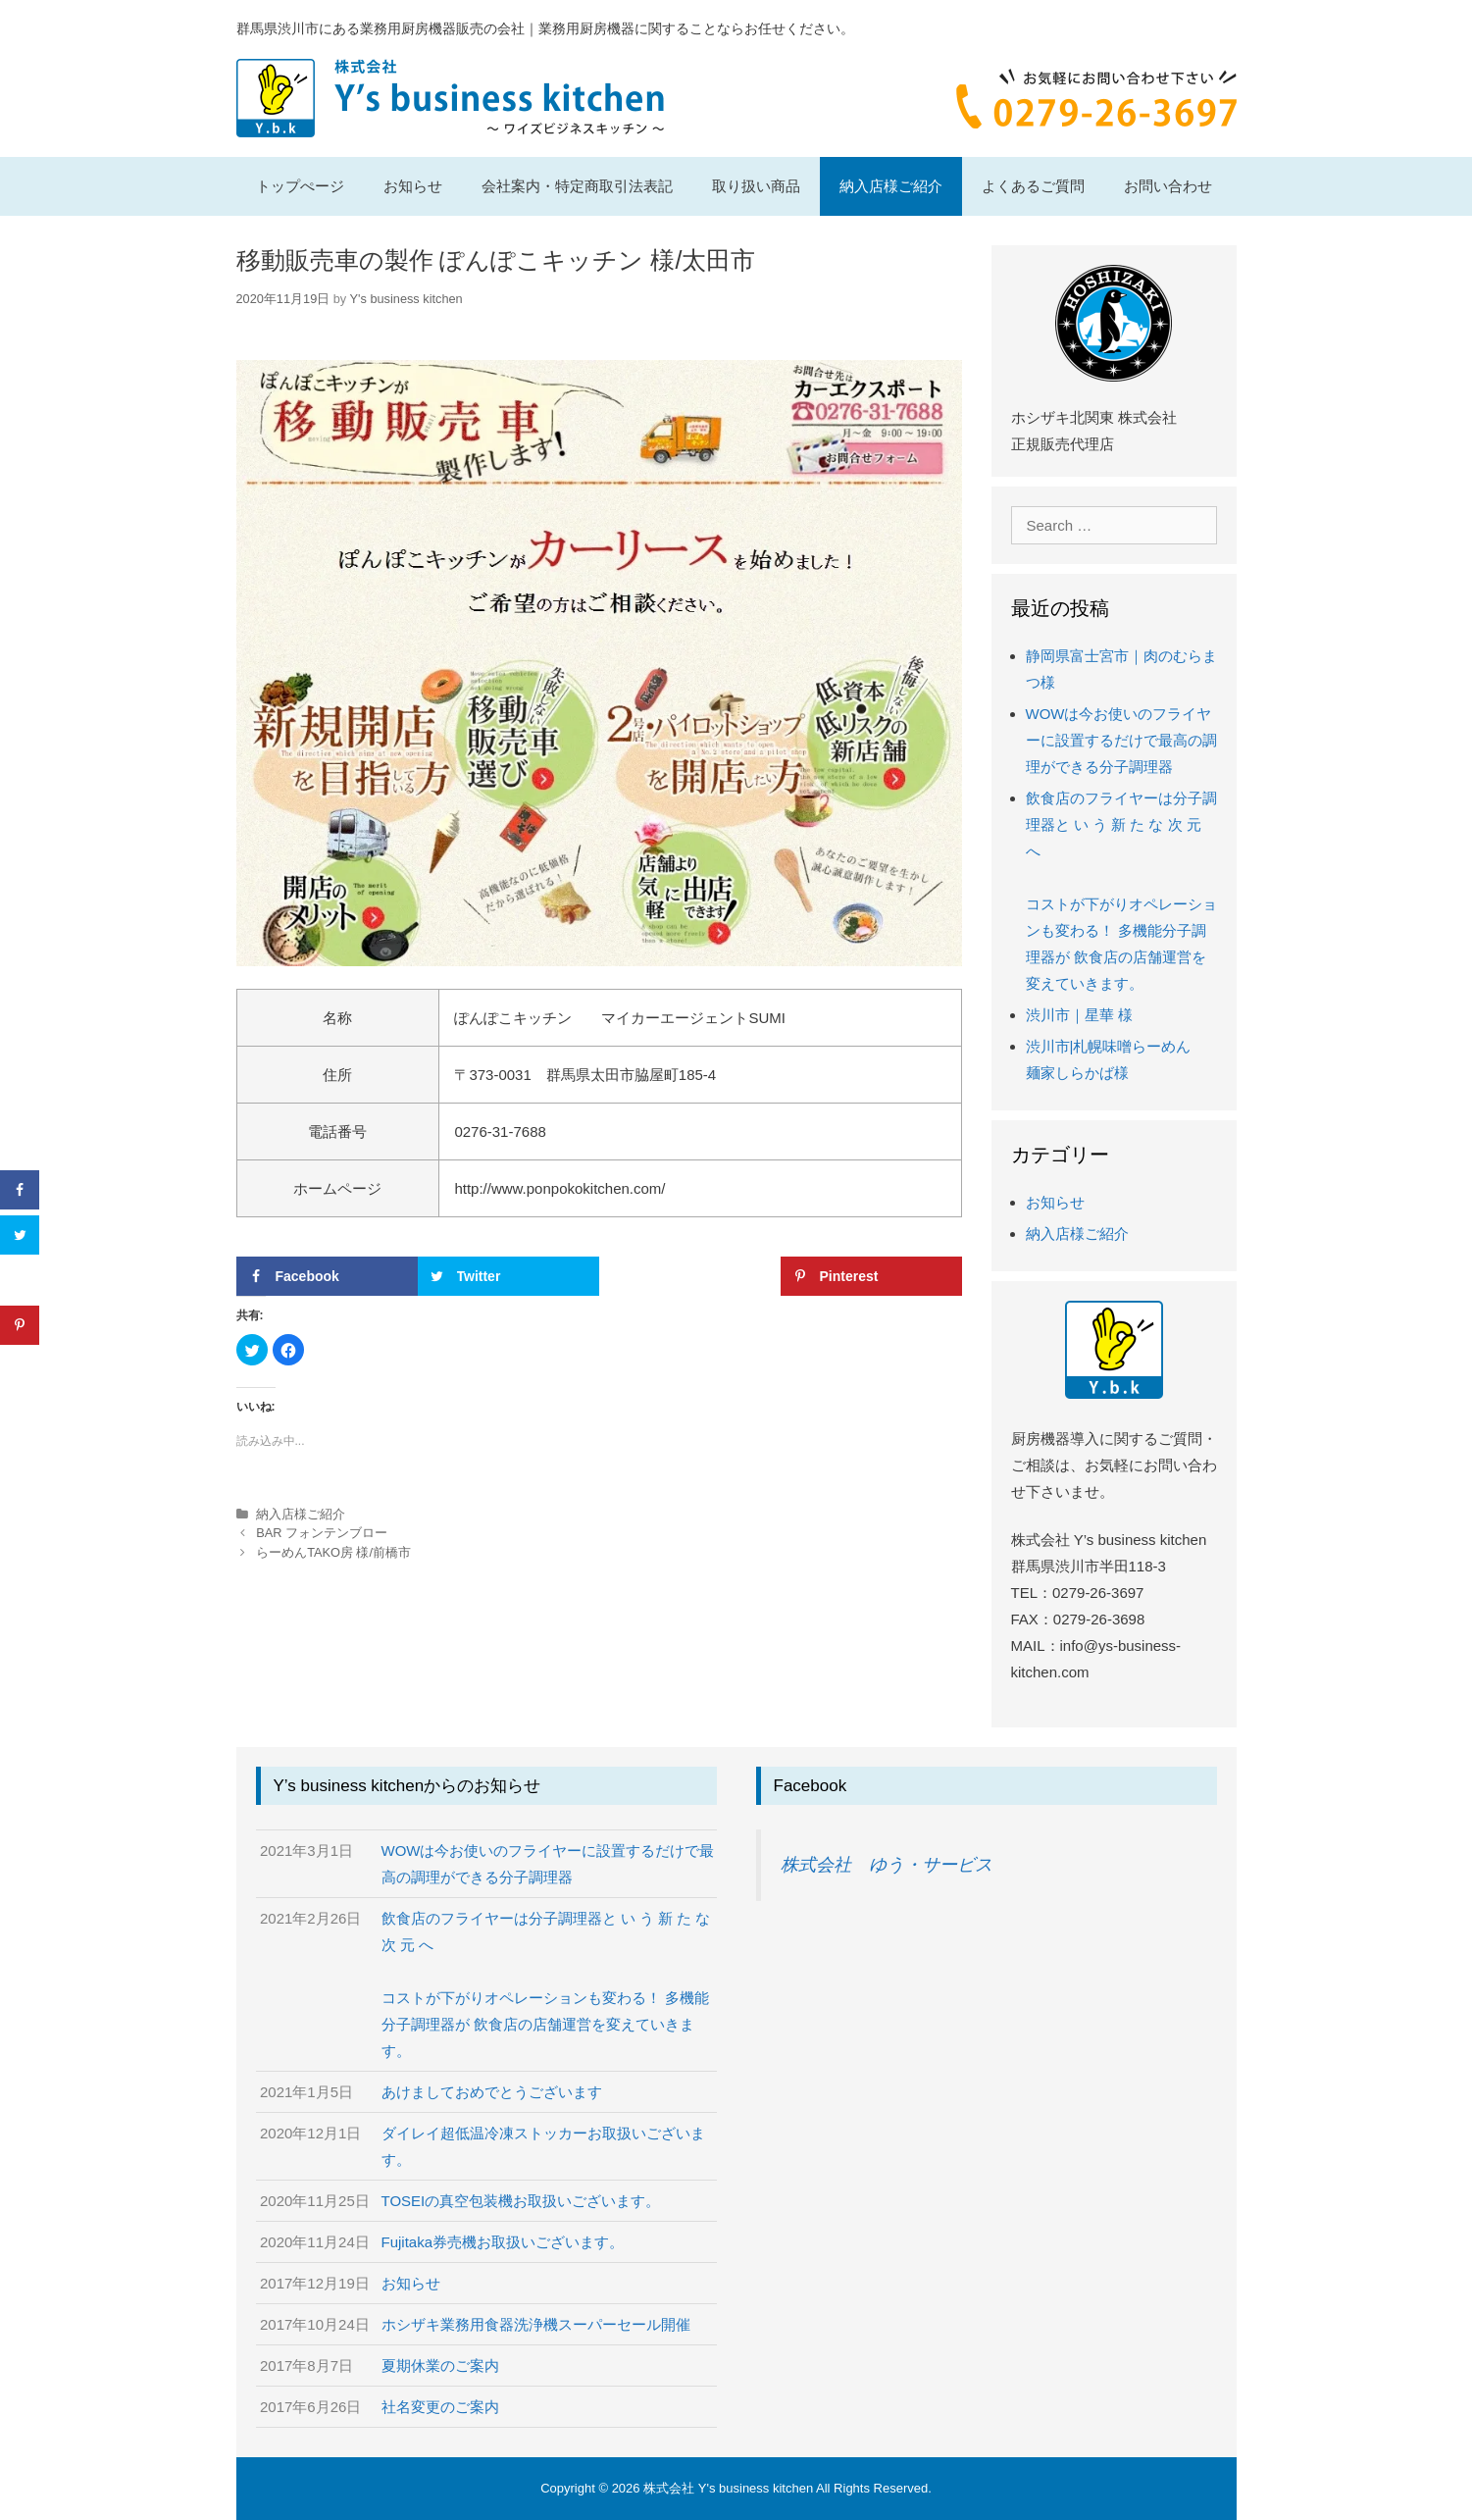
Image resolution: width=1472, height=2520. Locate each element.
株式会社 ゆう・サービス (886, 1865)
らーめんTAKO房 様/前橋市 (333, 1552)
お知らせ (412, 186)
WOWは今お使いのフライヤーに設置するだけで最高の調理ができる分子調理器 (1121, 740)
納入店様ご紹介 (890, 186)
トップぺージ (300, 186)
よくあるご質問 (1033, 186)
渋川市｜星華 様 (1079, 1014)
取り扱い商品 (756, 186)
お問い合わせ (1168, 186)
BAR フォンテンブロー (321, 1532)
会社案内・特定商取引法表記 (577, 186)
